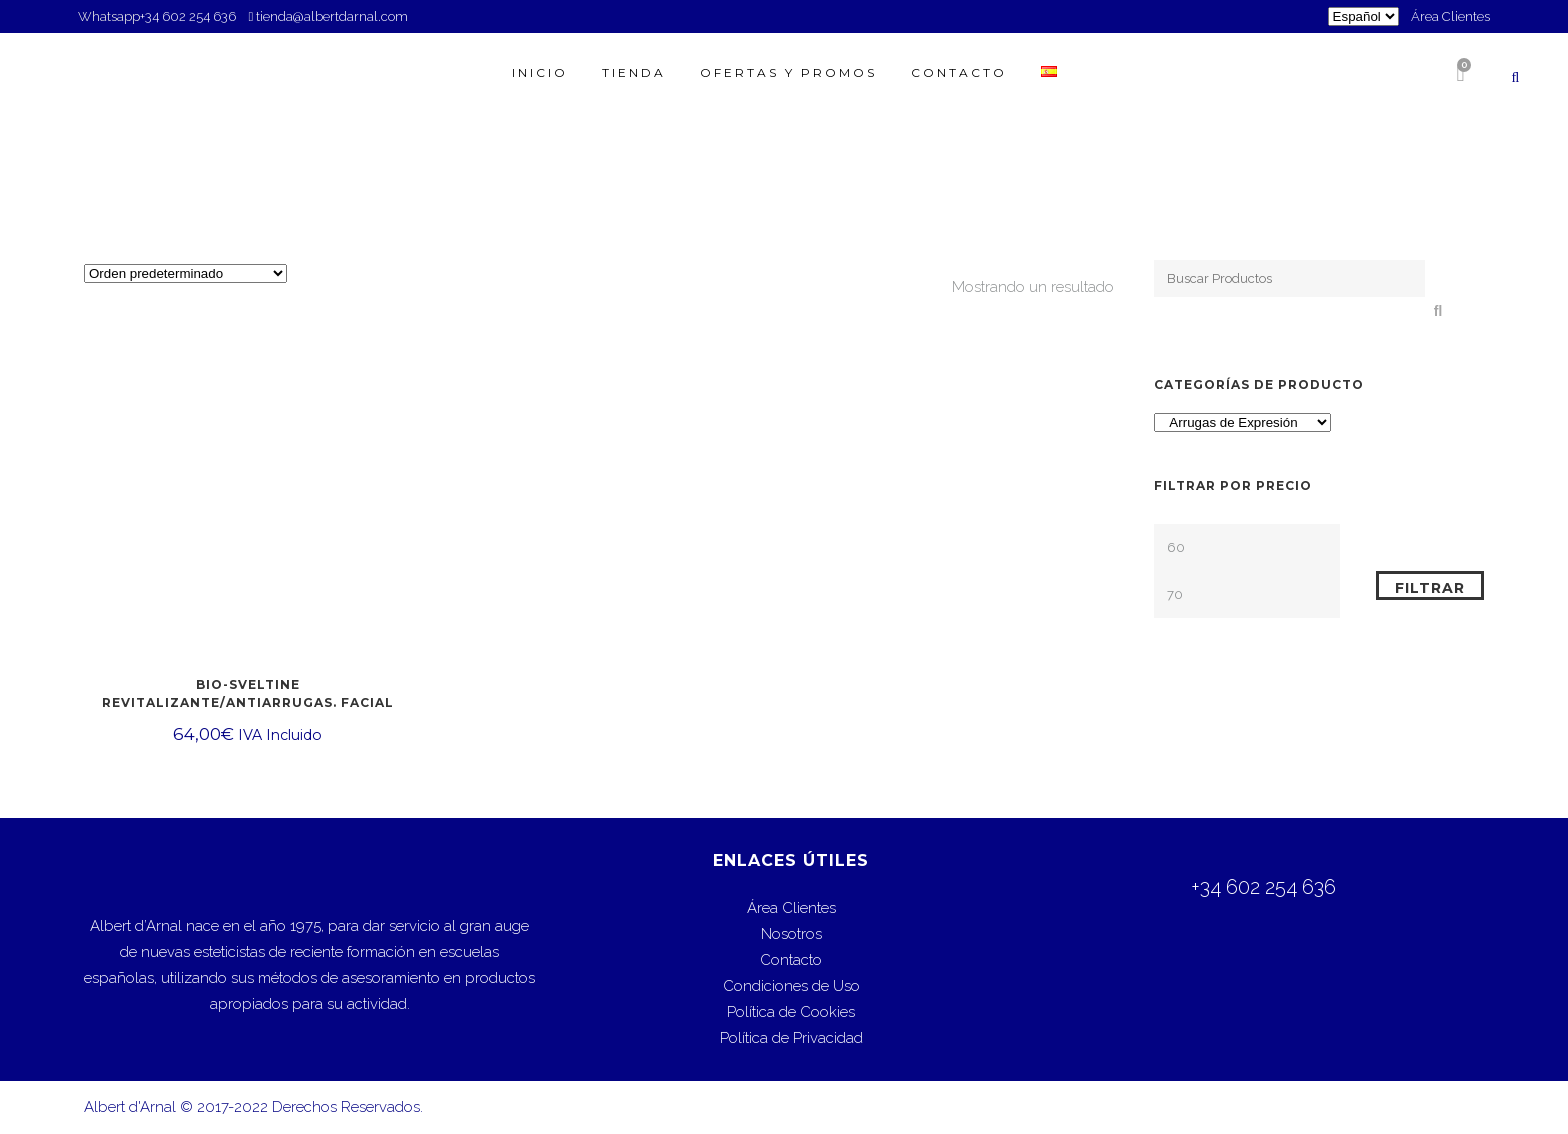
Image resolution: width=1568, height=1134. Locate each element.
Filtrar (1430, 588)
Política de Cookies (791, 1012)
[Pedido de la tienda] (185, 273)
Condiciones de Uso (791, 986)
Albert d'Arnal (130, 1107)
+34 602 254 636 (189, 16)
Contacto (791, 960)
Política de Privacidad (791, 1038)
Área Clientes (1450, 16)
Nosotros (791, 934)
